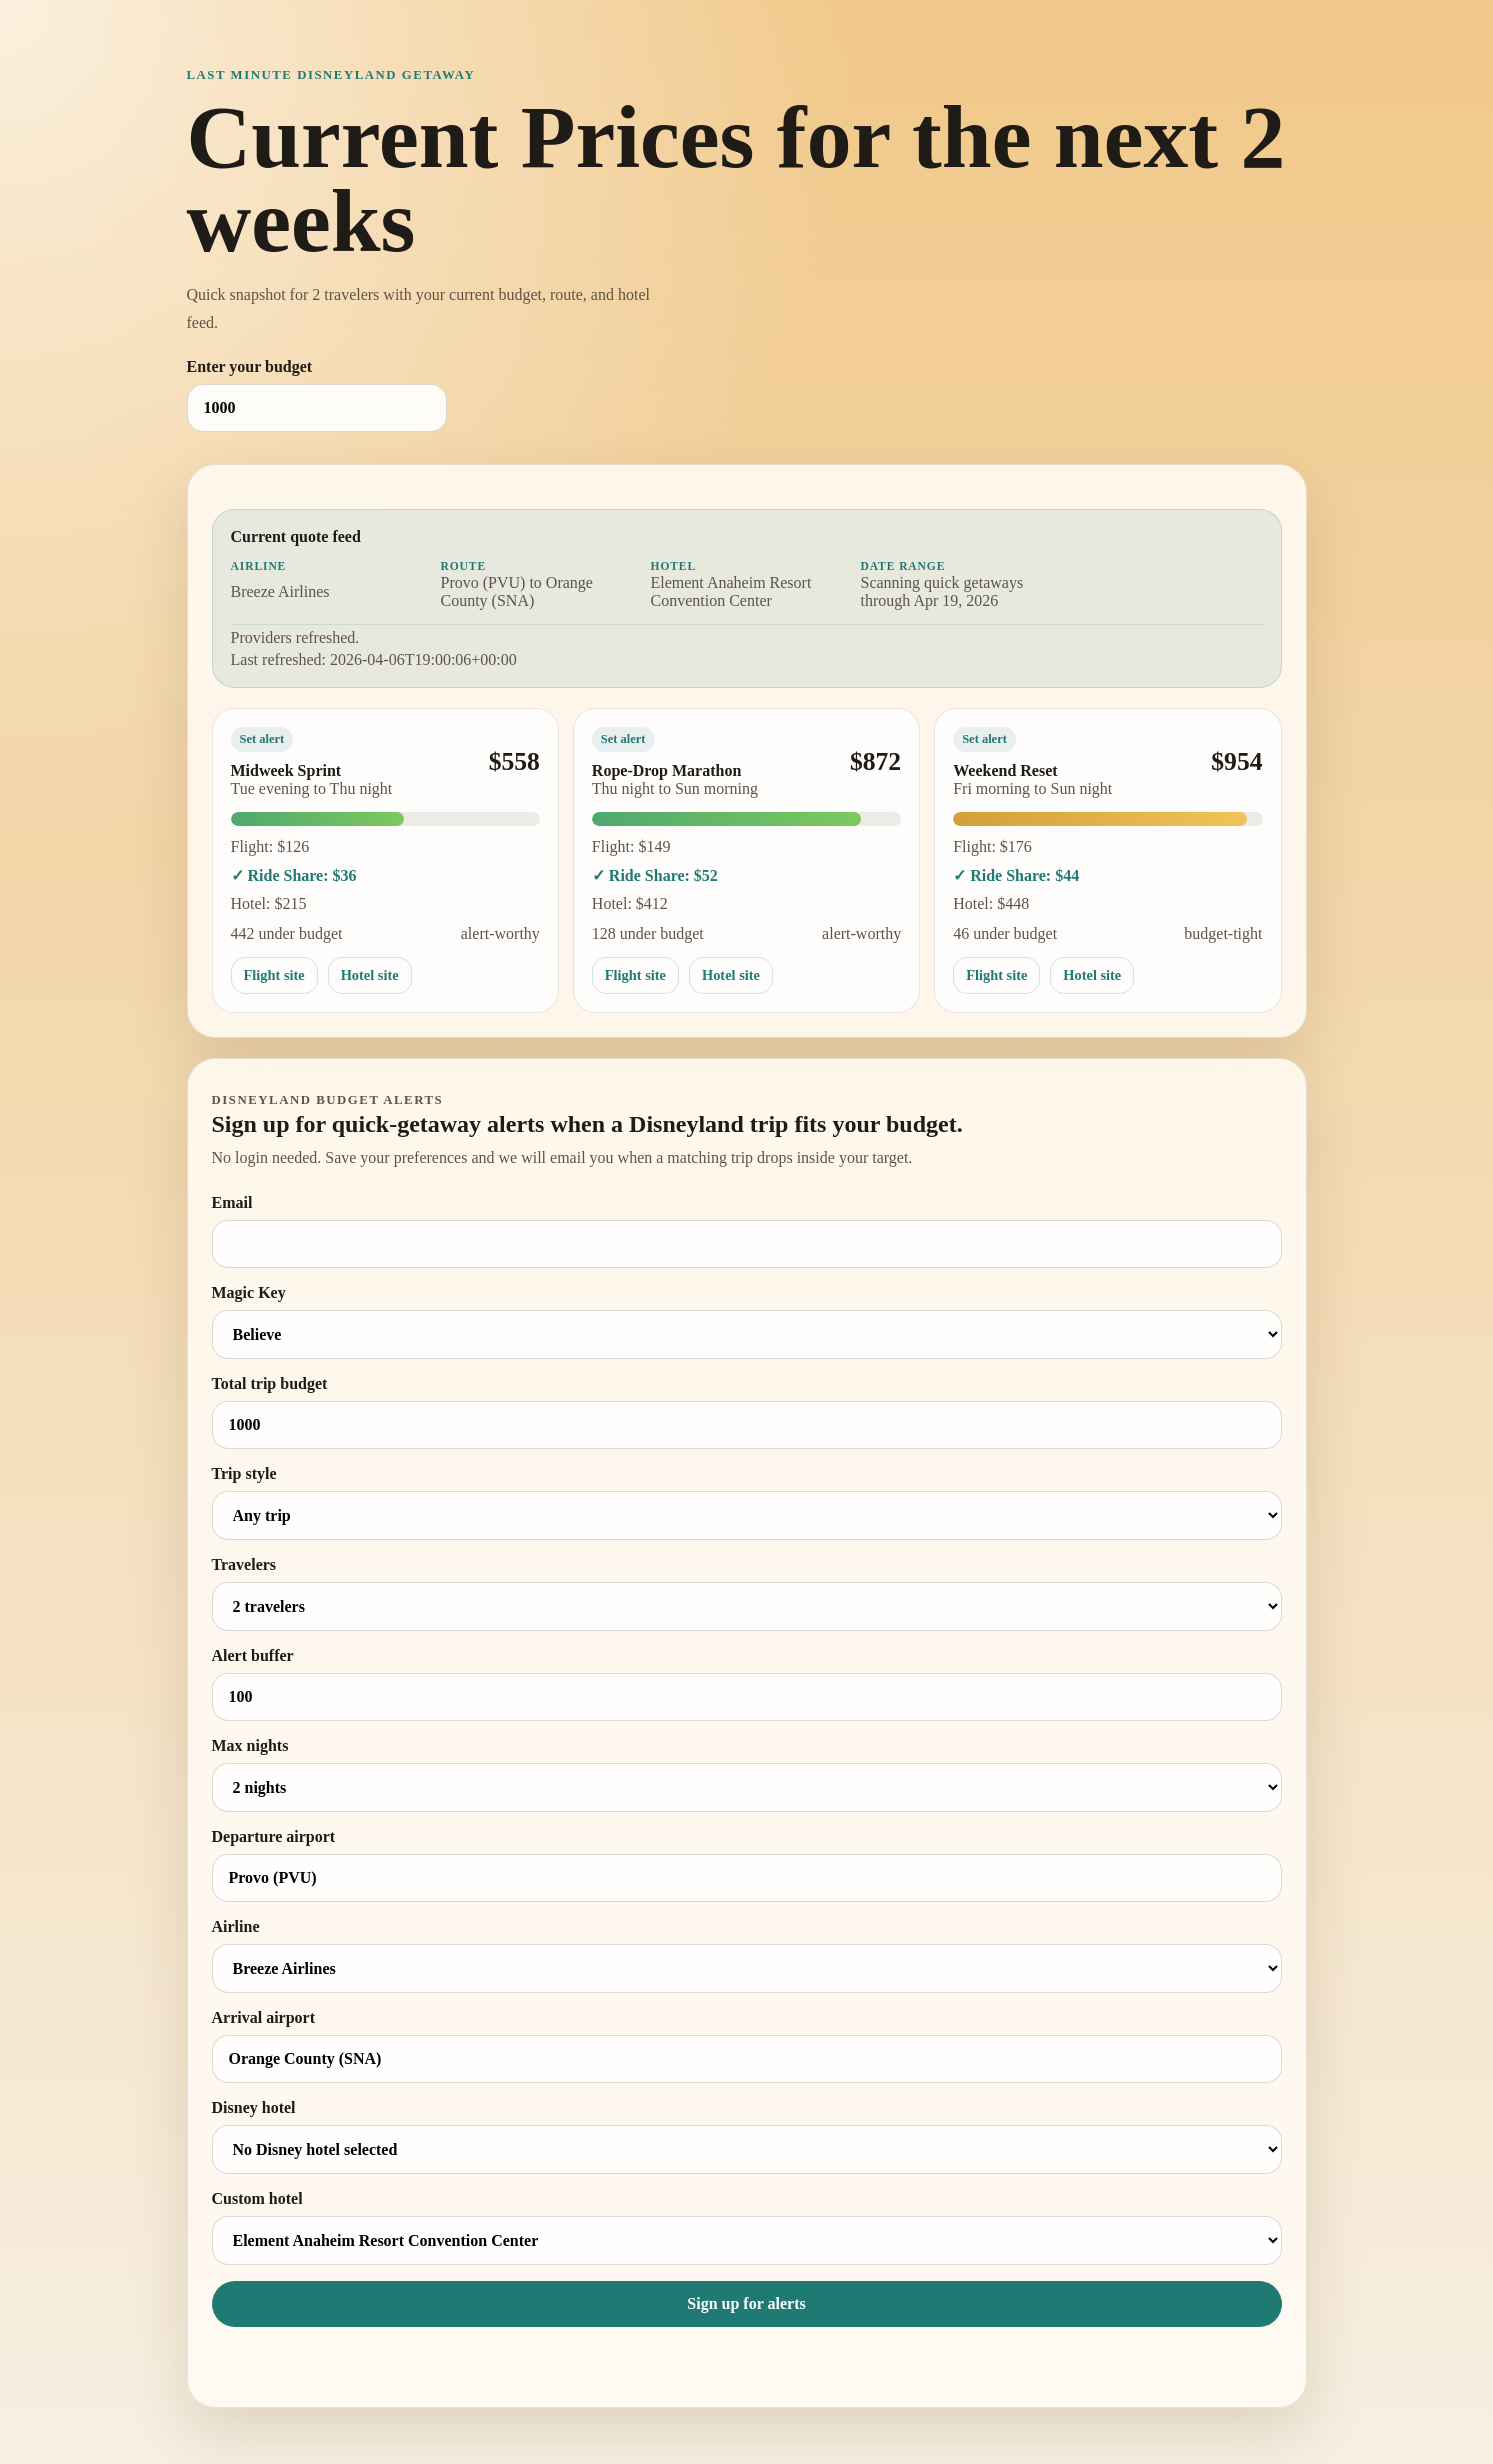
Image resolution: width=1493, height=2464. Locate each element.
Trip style (747, 1502)
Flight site (274, 975)
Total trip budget (747, 1412)
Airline (747, 1955)
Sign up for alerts (746, 2303)
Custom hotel (747, 2227)
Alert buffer (747, 1684)
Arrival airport (747, 2046)
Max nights (747, 1774)
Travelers (747, 1593)
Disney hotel (747, 2136)
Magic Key (747, 1321)
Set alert (262, 739)
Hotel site (370, 975)
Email (747, 1231)
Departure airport (747, 1865)
